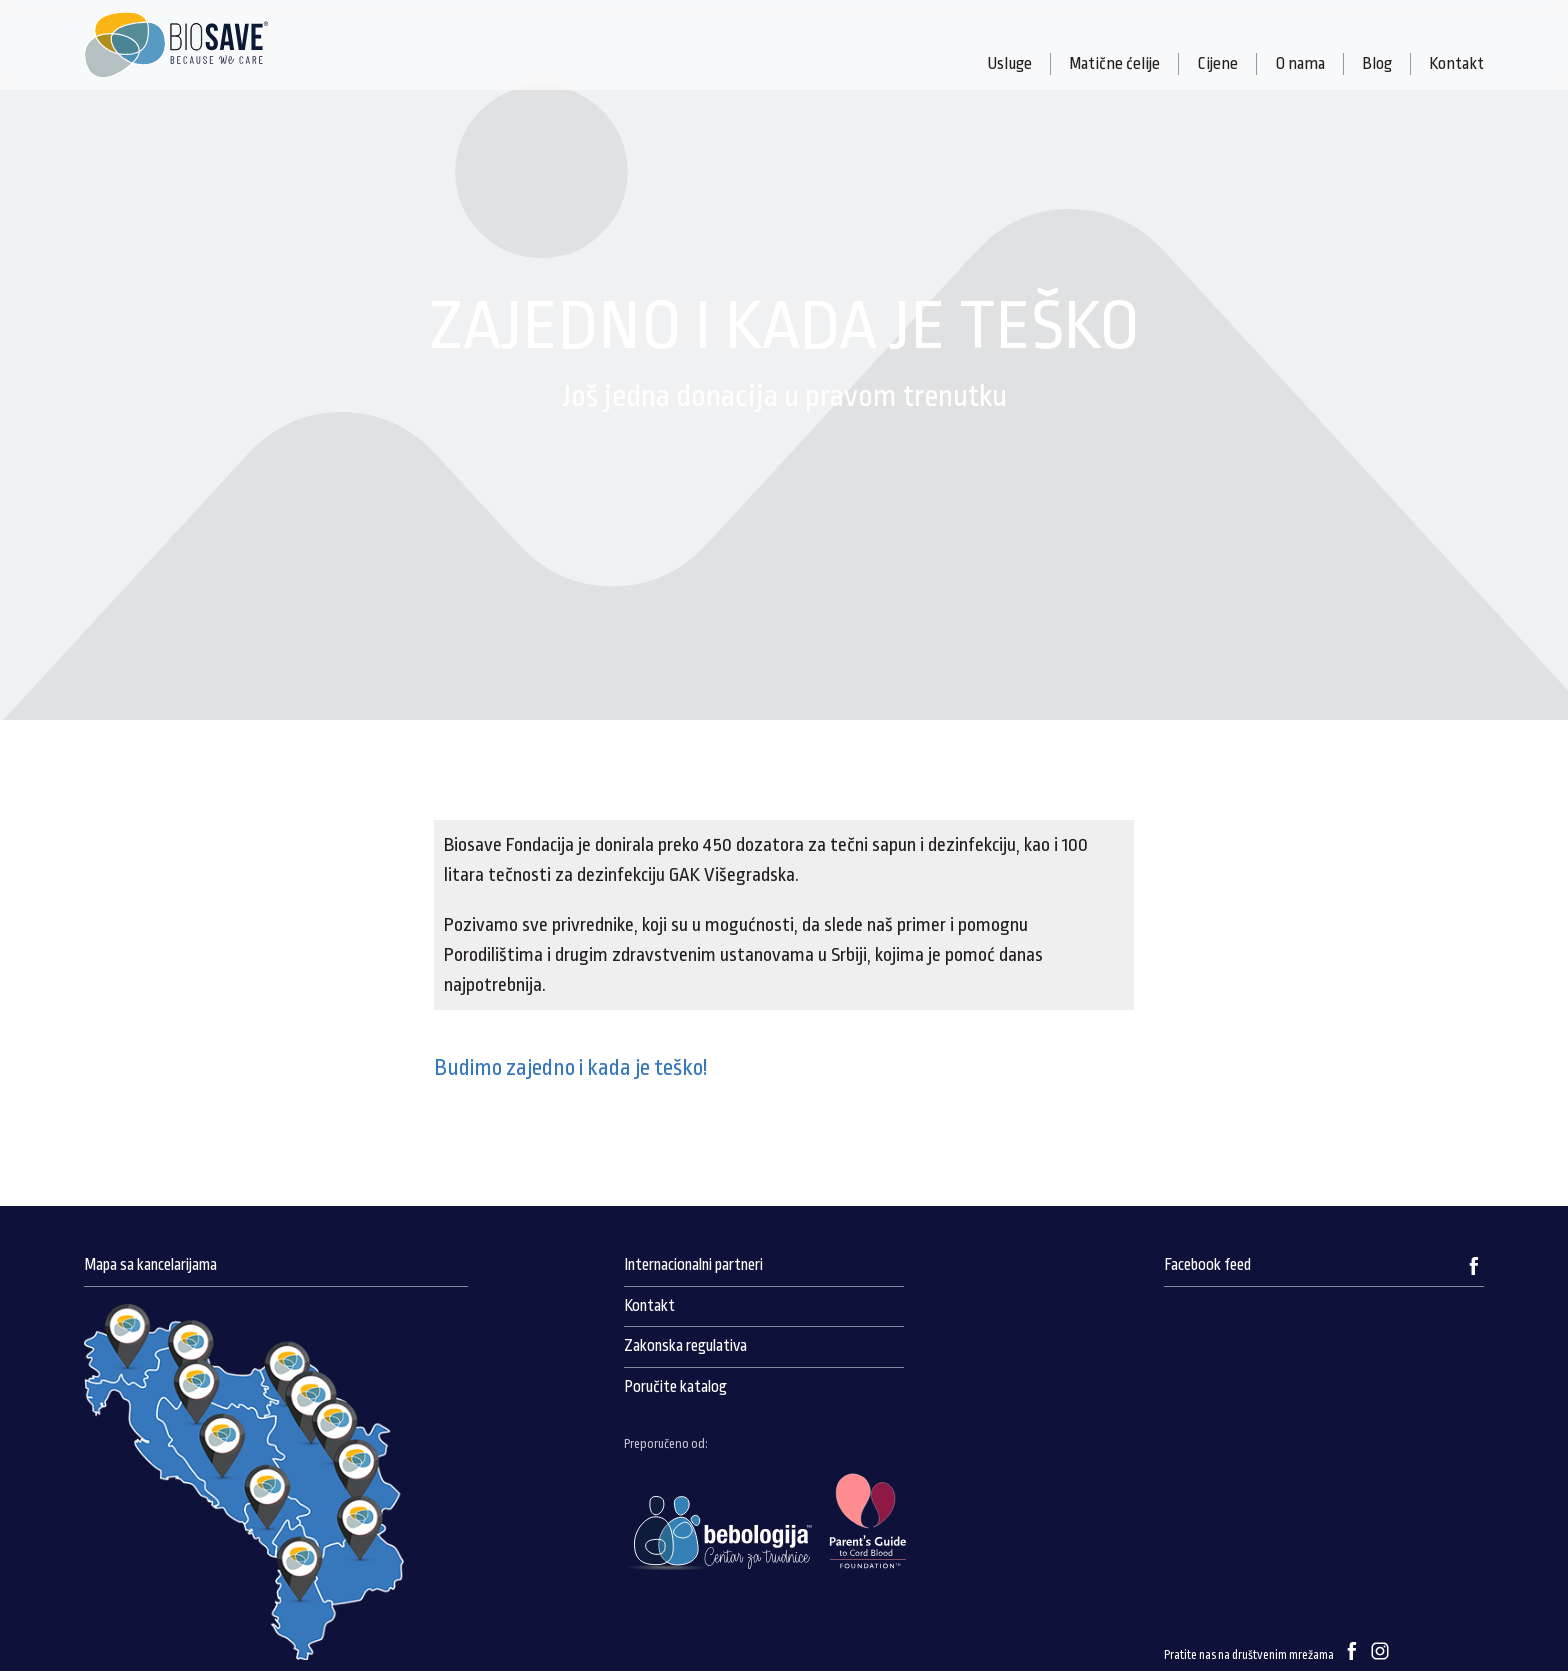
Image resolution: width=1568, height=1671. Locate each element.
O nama (1300, 63)
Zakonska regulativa (685, 1346)
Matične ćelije (1114, 63)
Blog (1377, 63)
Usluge (1009, 63)
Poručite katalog (675, 1387)
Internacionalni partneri (693, 1265)
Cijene (1217, 63)
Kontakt (1456, 63)
